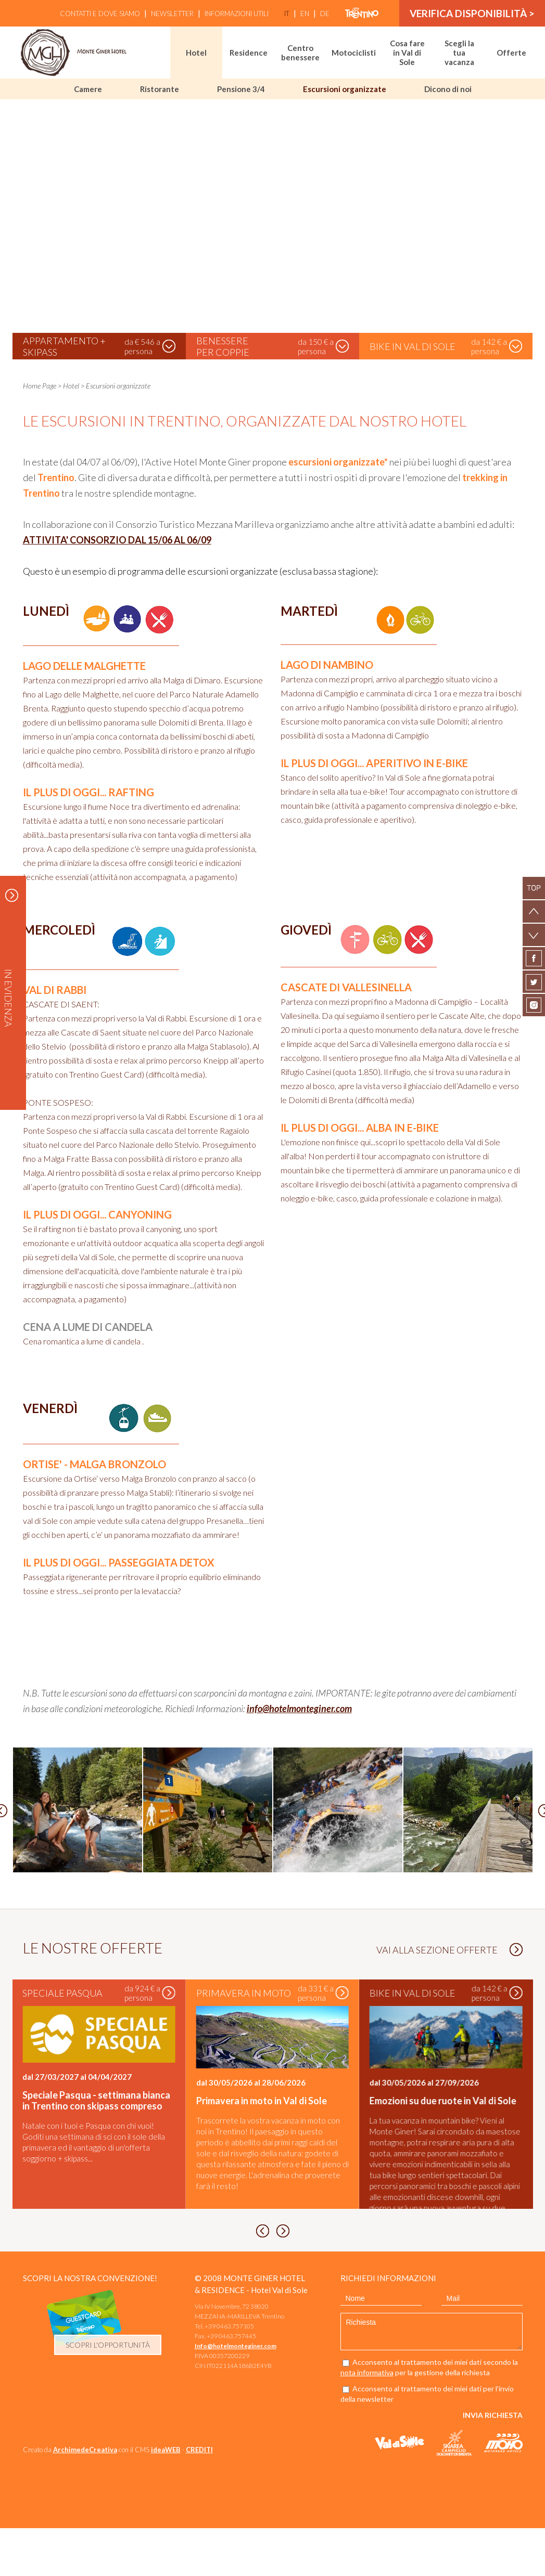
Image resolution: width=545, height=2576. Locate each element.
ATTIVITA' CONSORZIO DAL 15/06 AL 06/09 (117, 540)
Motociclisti (354, 52)
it (286, 13)
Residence (249, 52)
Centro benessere (300, 52)
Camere (88, 89)
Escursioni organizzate (344, 89)
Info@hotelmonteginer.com (235, 2394)
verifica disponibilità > (472, 13)
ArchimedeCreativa (85, 2497)
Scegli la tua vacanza (459, 52)
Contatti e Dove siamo (100, 13)
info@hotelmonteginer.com (299, 1708)
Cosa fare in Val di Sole (407, 52)
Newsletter (172, 13)
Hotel (196, 52)
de (324, 13)
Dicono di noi (448, 89)
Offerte (511, 52)
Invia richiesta (493, 2462)
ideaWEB (166, 2497)
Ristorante (159, 89)
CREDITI (199, 2497)
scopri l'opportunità (108, 2392)
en (304, 13)
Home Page (39, 385)
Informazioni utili (237, 13)
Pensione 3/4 (241, 89)
